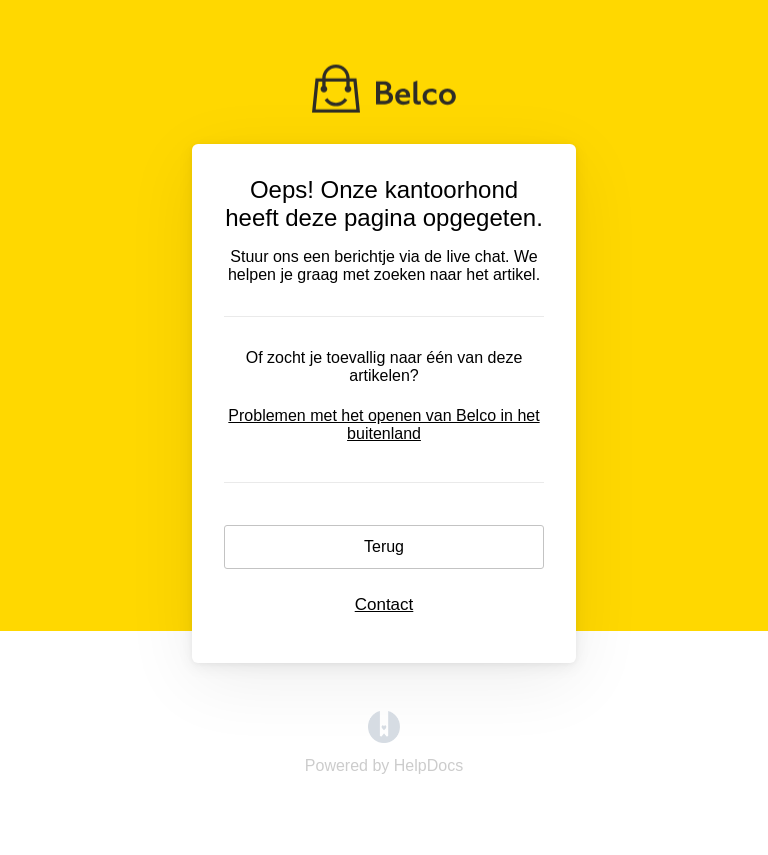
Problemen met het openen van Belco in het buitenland (383, 424)
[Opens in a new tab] (384, 737)
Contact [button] (384, 604)
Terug (384, 546)
